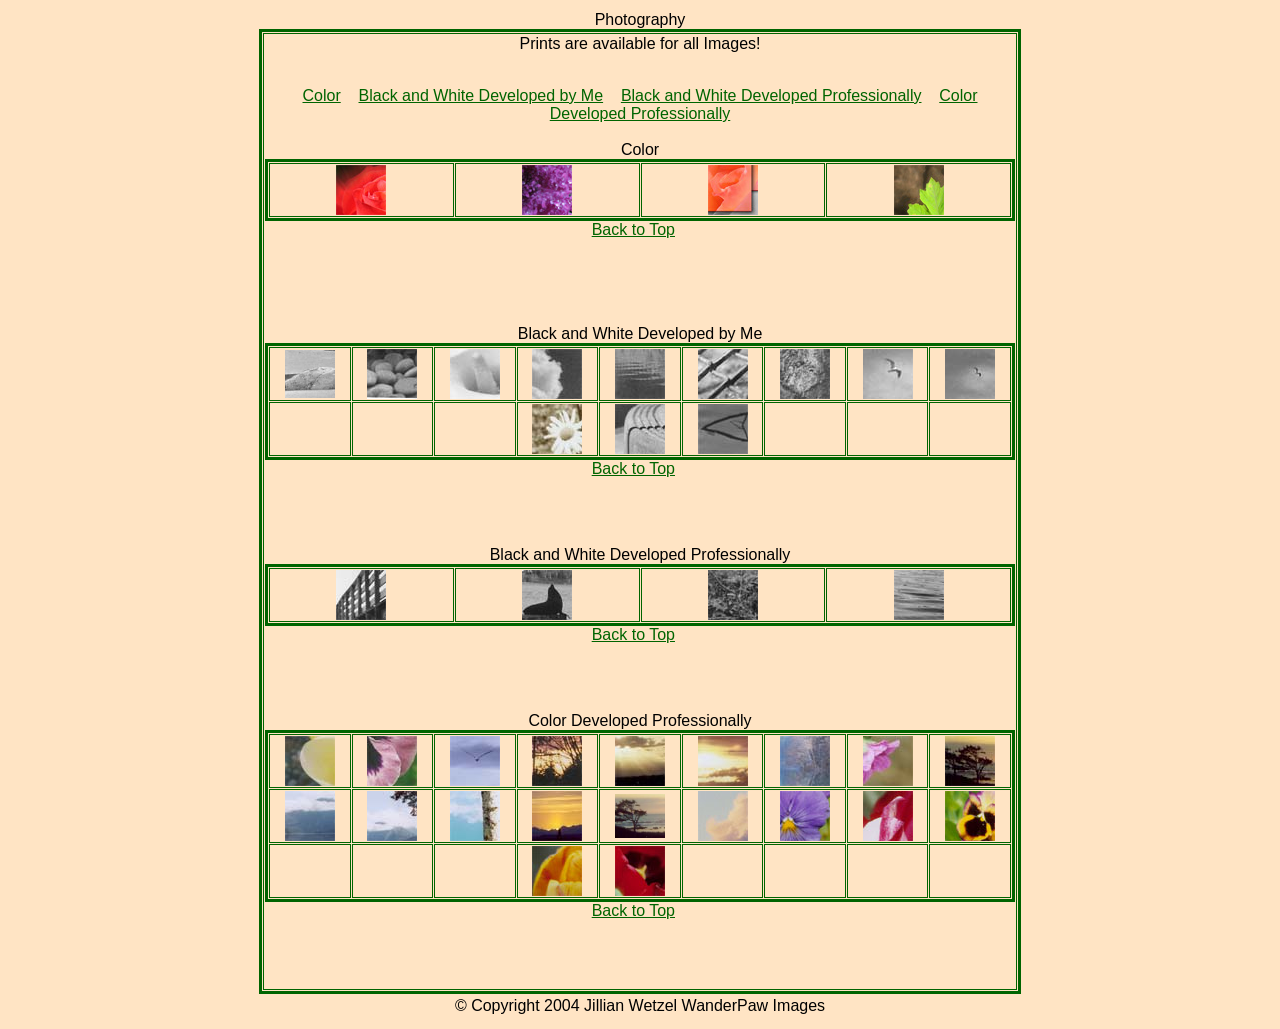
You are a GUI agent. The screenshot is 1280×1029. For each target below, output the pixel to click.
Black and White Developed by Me (481, 95)
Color (322, 95)
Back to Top (633, 229)
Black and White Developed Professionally (771, 95)
